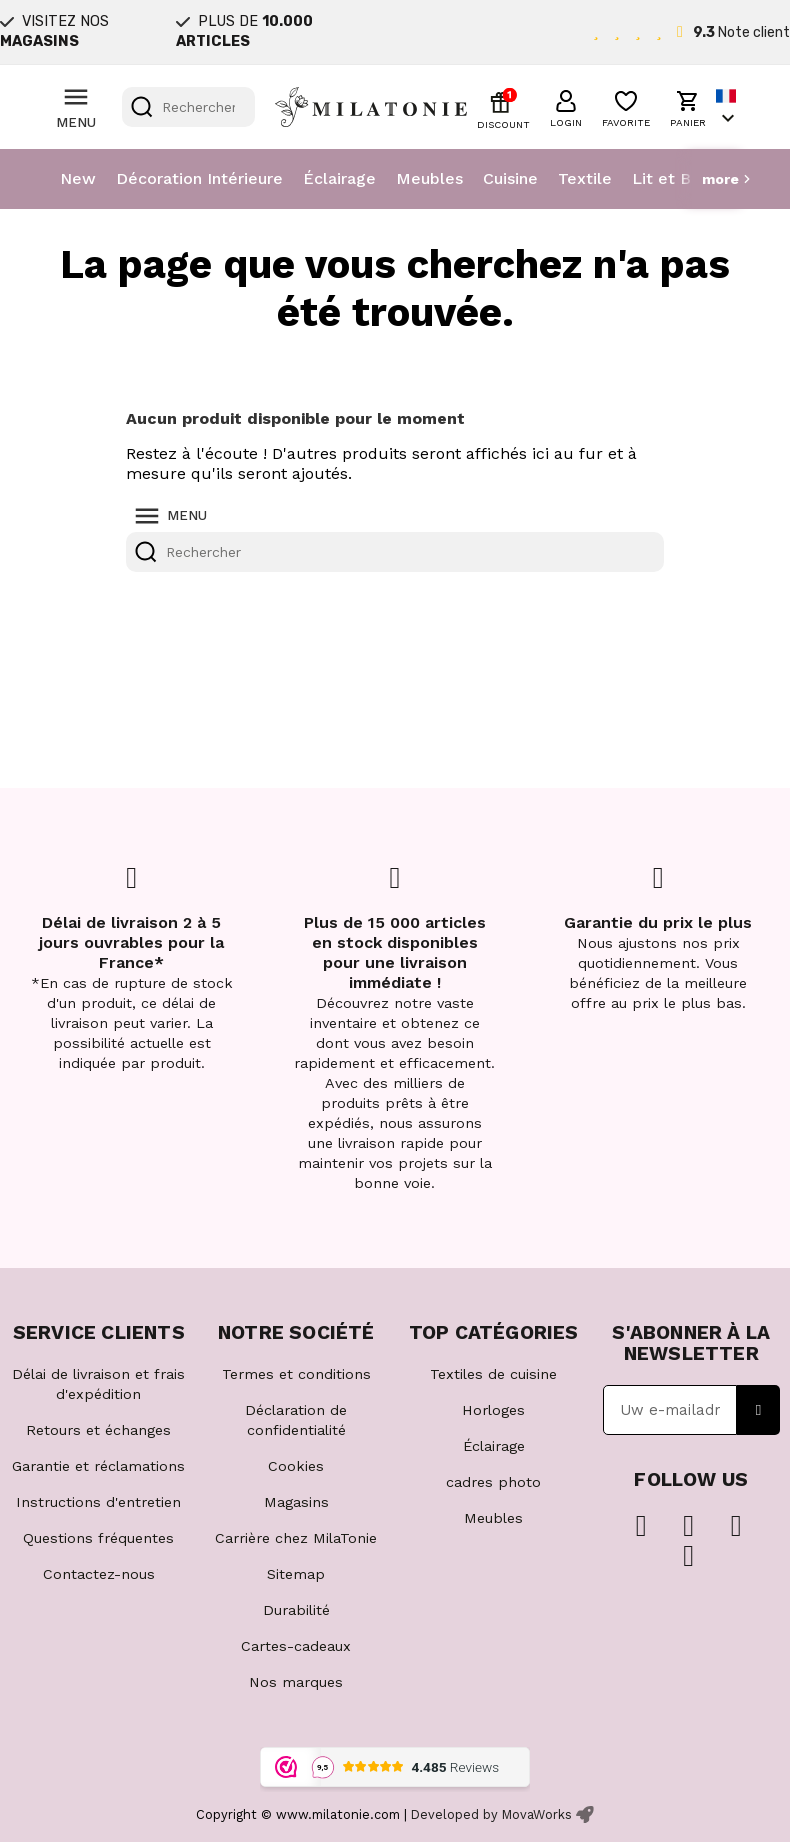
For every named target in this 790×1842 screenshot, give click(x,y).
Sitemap (296, 1574)
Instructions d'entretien (98, 1502)
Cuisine (510, 178)
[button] (566, 106)
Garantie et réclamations (98, 1466)
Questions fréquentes (98, 1538)
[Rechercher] (188, 107)
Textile (585, 178)
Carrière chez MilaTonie (296, 1538)
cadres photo (493, 1482)
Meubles (429, 178)
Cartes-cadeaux (296, 1646)
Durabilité (296, 1610)
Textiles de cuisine (493, 1374)
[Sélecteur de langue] (728, 107)
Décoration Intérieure (199, 178)
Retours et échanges (98, 1430)
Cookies (296, 1466)
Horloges (493, 1410)
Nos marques (296, 1682)
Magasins (296, 1502)
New (78, 178)
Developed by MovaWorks (491, 1814)
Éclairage (339, 178)
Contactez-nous (99, 1574)
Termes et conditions (296, 1374)
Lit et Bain (672, 178)
